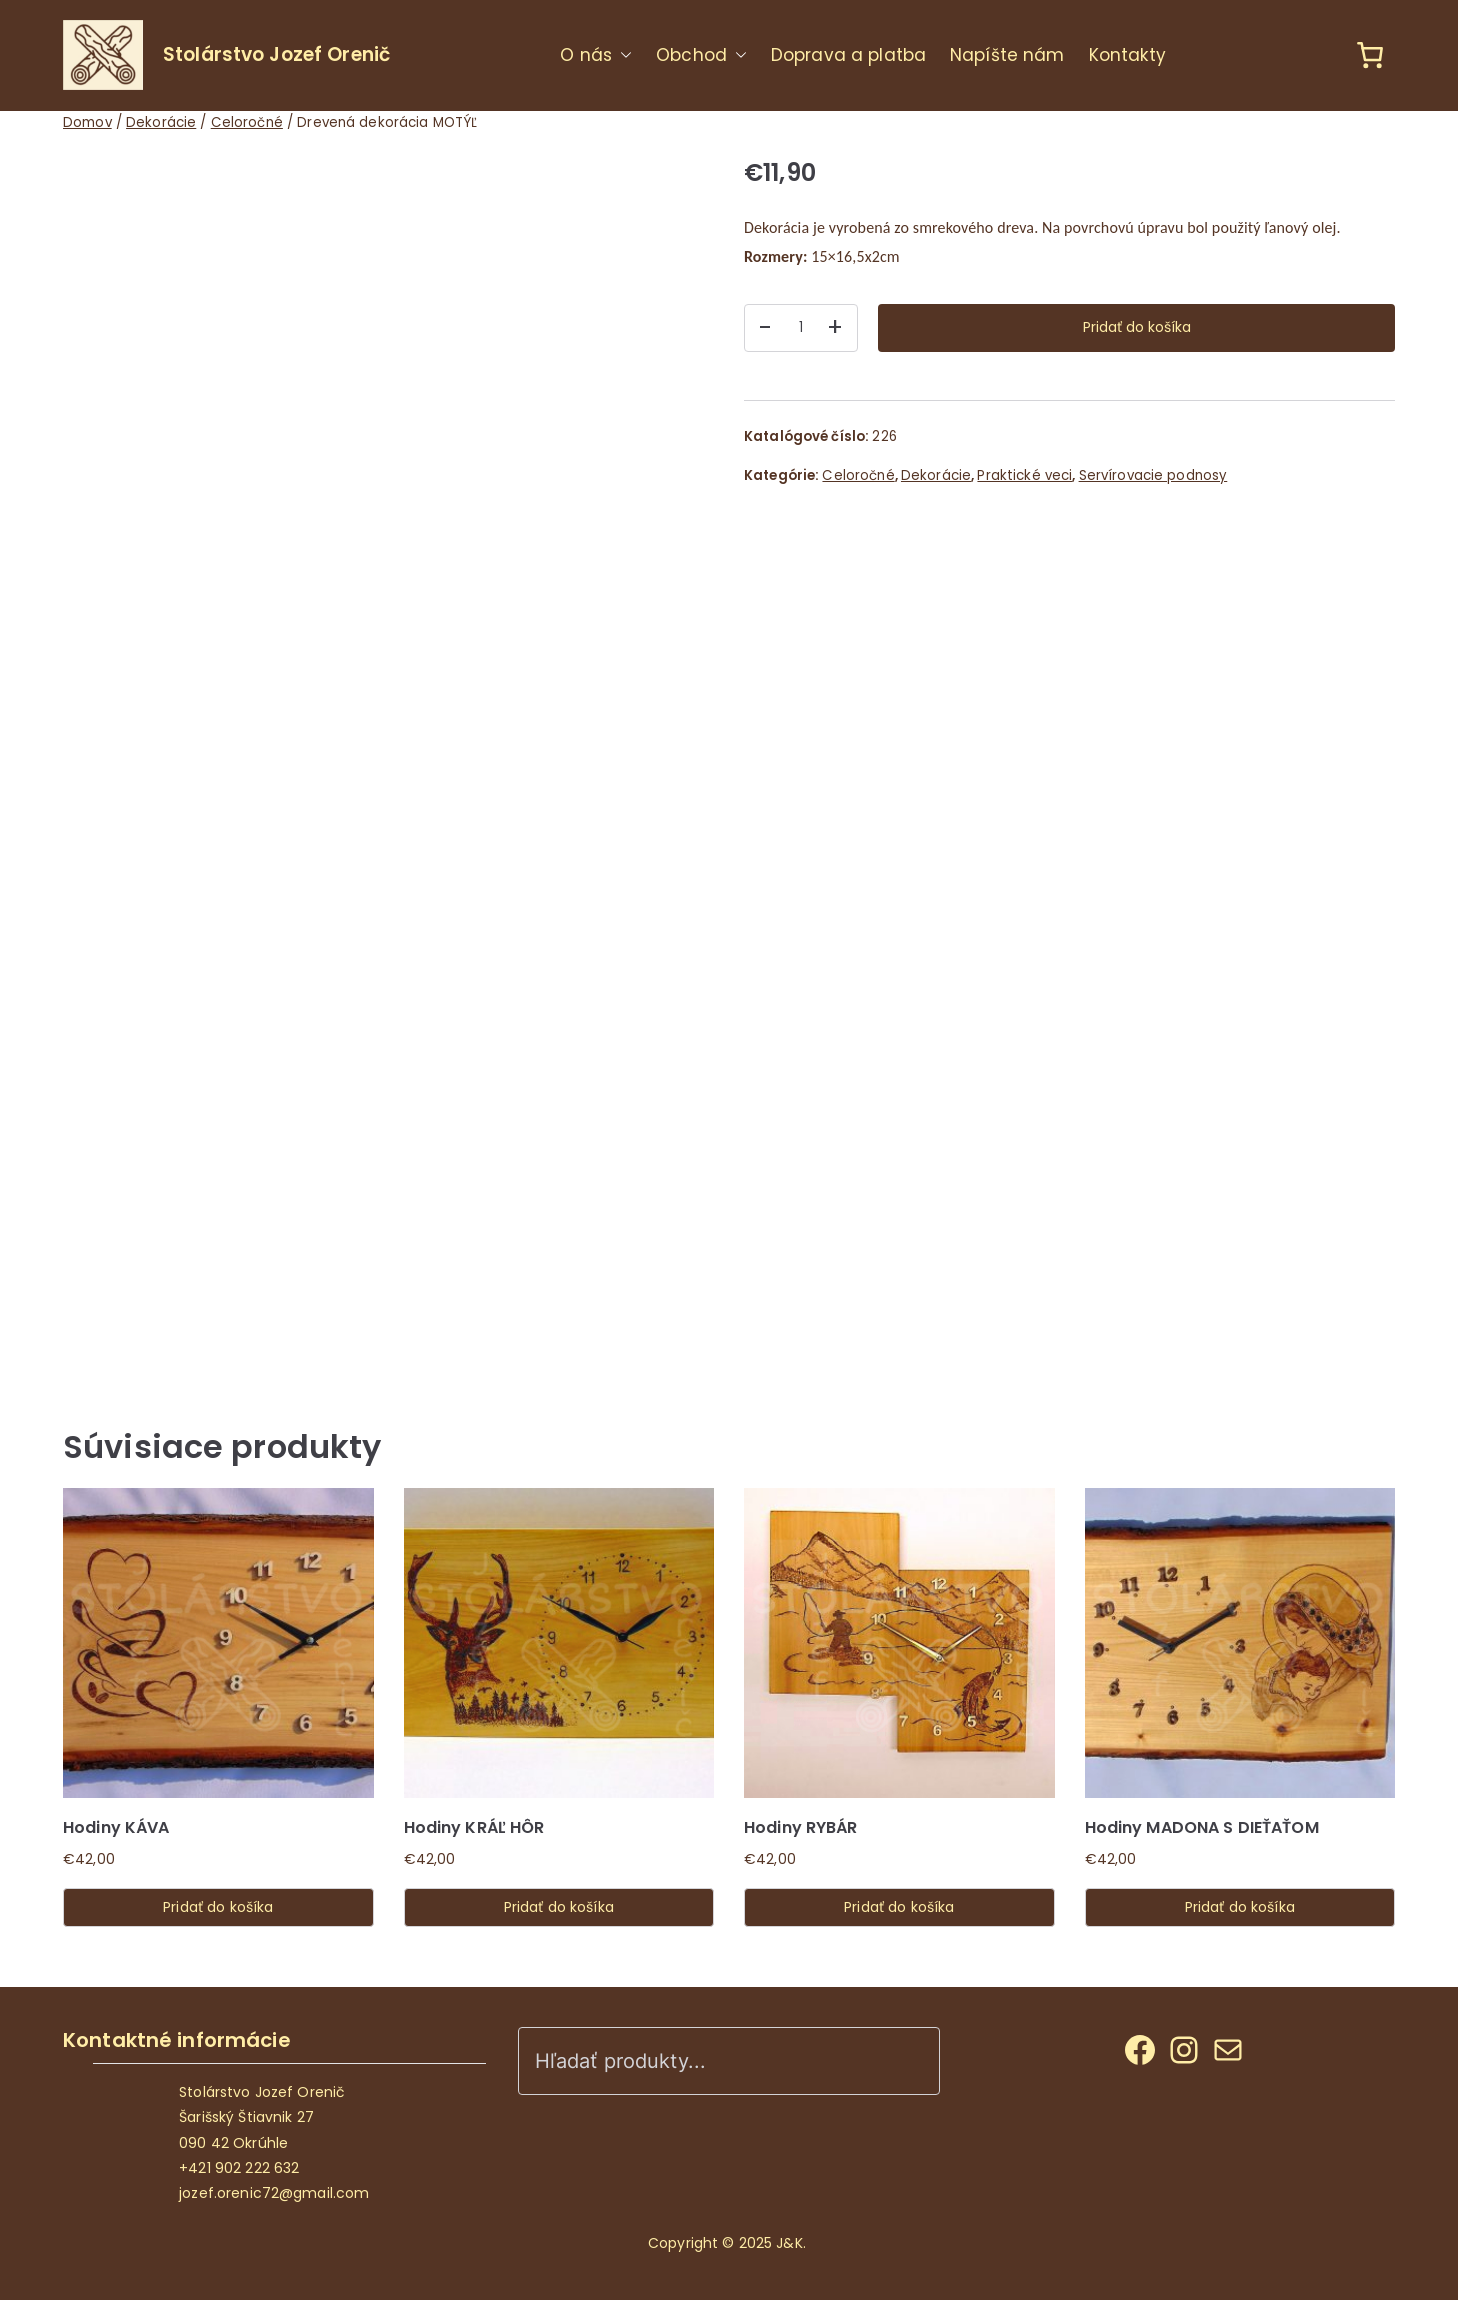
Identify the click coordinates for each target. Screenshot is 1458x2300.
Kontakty (1128, 55)
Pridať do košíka (1137, 327)
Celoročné (247, 122)
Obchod (701, 55)
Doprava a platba (848, 55)
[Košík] (1366, 55)
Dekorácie (161, 122)
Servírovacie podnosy (1153, 475)
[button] (622, 55)
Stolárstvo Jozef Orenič (276, 54)
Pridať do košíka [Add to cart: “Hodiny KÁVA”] (218, 1907)
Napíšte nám (1007, 55)
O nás (596, 55)
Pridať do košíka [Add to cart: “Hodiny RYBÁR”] (899, 1907)
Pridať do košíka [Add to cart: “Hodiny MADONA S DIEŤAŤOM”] (1240, 1907)
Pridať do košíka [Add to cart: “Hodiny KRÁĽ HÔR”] (559, 1907)
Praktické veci (1024, 475)
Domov (87, 122)
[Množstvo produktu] (801, 328)
